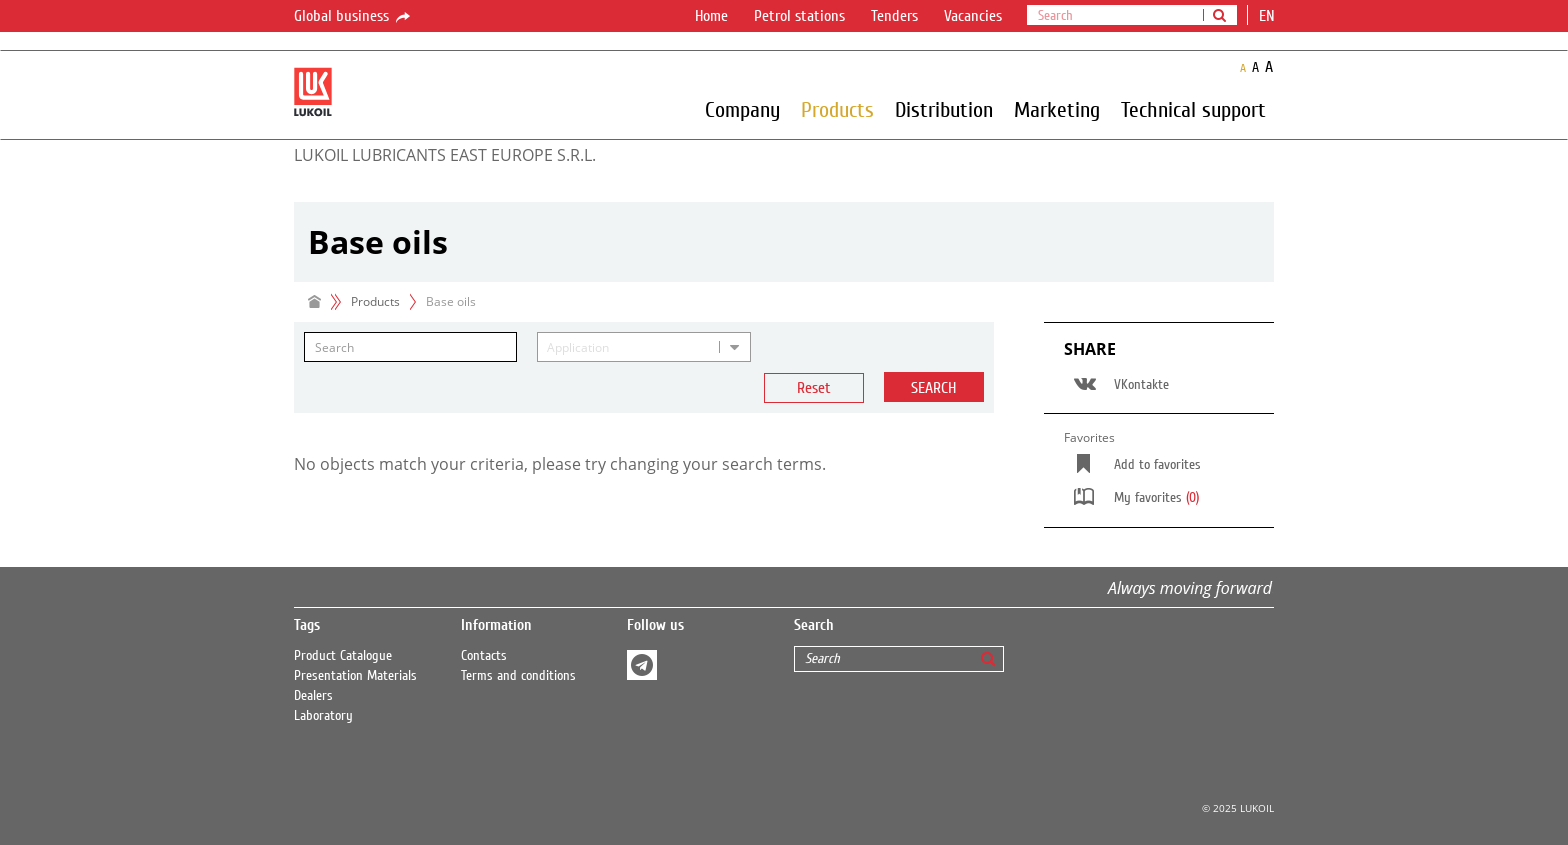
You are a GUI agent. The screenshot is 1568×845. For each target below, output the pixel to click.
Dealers (313, 696)
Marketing (1057, 109)
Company (742, 109)
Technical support (1193, 109)
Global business (353, 17)
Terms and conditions (518, 676)
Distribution (944, 109)
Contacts (484, 656)
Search (933, 388)
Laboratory (323, 716)
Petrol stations (799, 16)
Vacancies (973, 16)
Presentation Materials (355, 676)
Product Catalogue (343, 656)
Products (837, 109)
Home (711, 16)
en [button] (1269, 16)
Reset (814, 388)
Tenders (894, 16)
